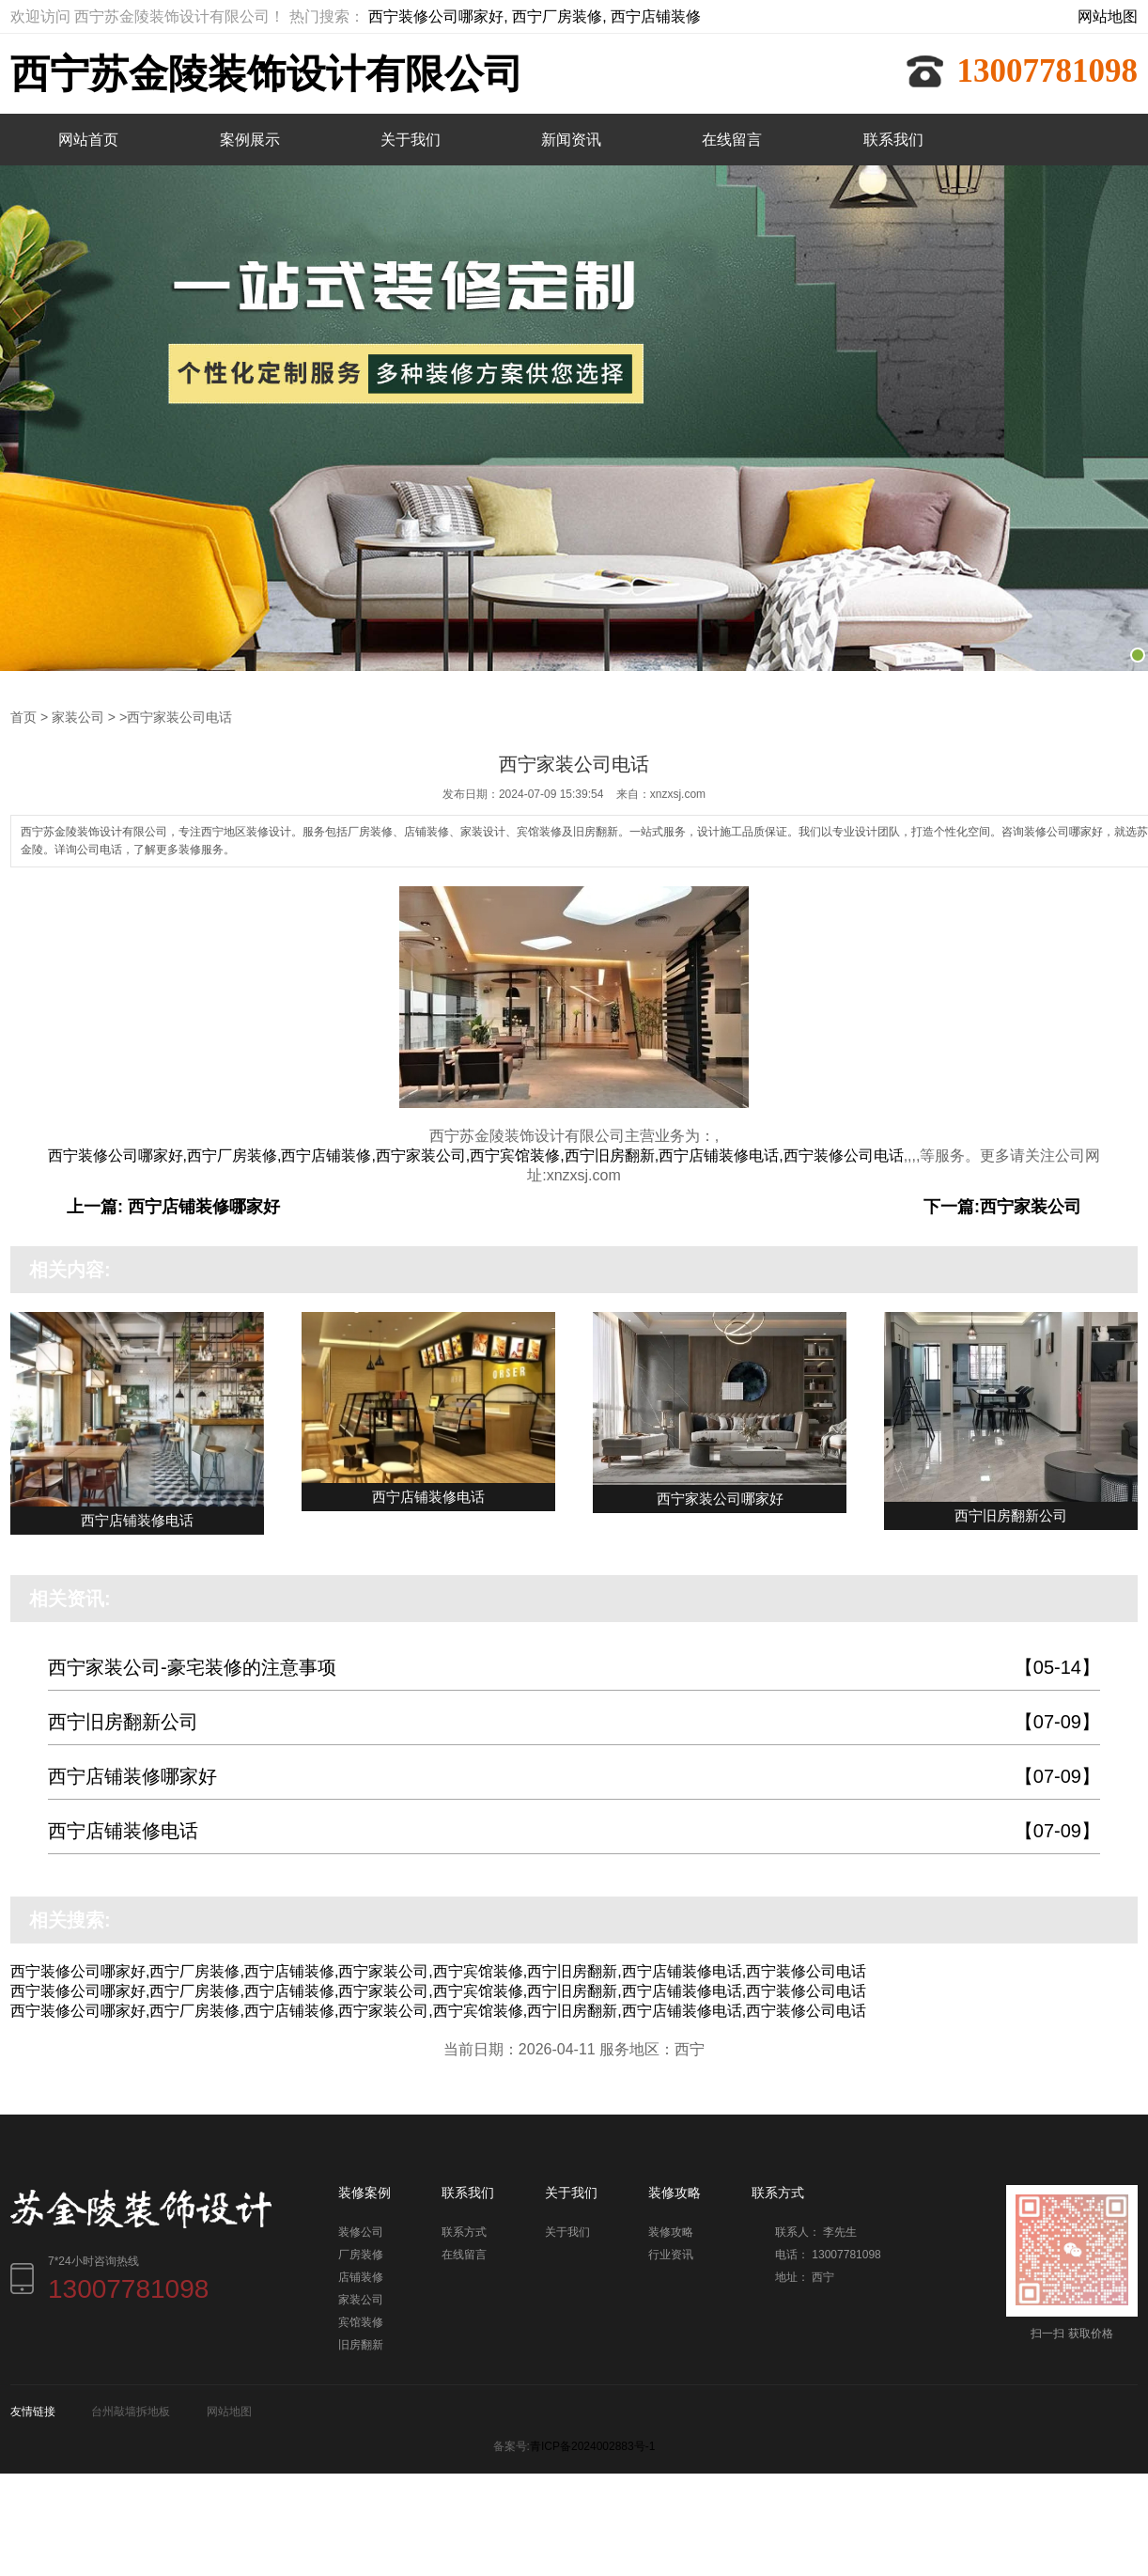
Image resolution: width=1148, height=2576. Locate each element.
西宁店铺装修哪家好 (574, 1775)
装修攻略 (670, 2231)
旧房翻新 (360, 2343)
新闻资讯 (571, 140)
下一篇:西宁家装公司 (1002, 1205)
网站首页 (88, 140)
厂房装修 (360, 2253)
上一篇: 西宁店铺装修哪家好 (173, 1205)
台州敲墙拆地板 (130, 2410)
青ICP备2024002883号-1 (592, 2445)
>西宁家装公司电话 (175, 716)
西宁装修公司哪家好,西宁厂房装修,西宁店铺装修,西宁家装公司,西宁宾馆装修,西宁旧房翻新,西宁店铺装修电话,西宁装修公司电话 (476, 1155)
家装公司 (78, 716)
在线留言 (732, 140)
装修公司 (360, 2231)
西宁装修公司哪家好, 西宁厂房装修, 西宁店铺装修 (534, 16)
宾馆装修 (360, 2321)
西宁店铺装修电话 (574, 1830)
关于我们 (410, 140)
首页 (23, 716)
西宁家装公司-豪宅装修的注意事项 (574, 1666)
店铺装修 (360, 2276)
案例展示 (250, 140)
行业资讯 (670, 2253)
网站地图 (1108, 16)
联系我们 (893, 140)
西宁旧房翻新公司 (574, 1721)
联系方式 (464, 2231)
